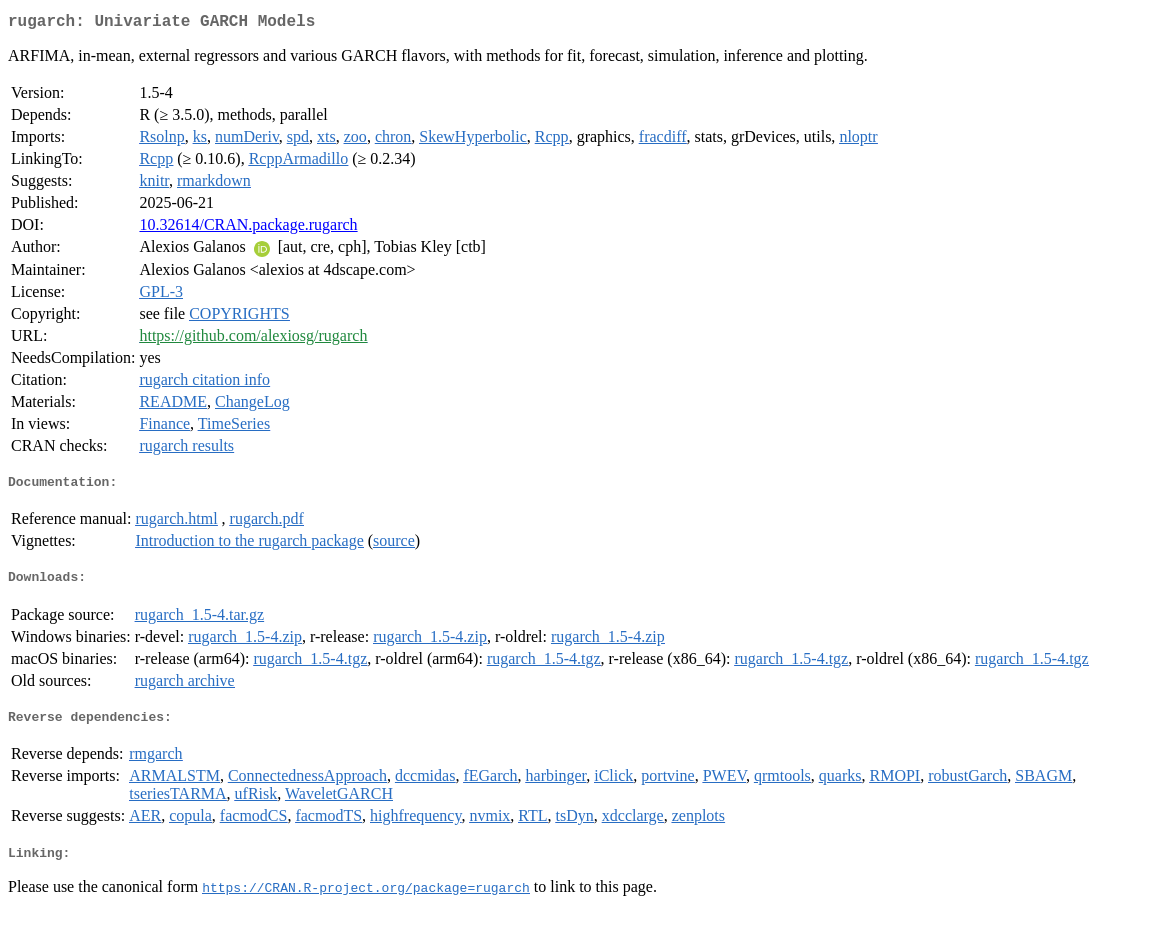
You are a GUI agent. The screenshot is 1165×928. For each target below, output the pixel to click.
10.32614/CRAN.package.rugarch (248, 228)
